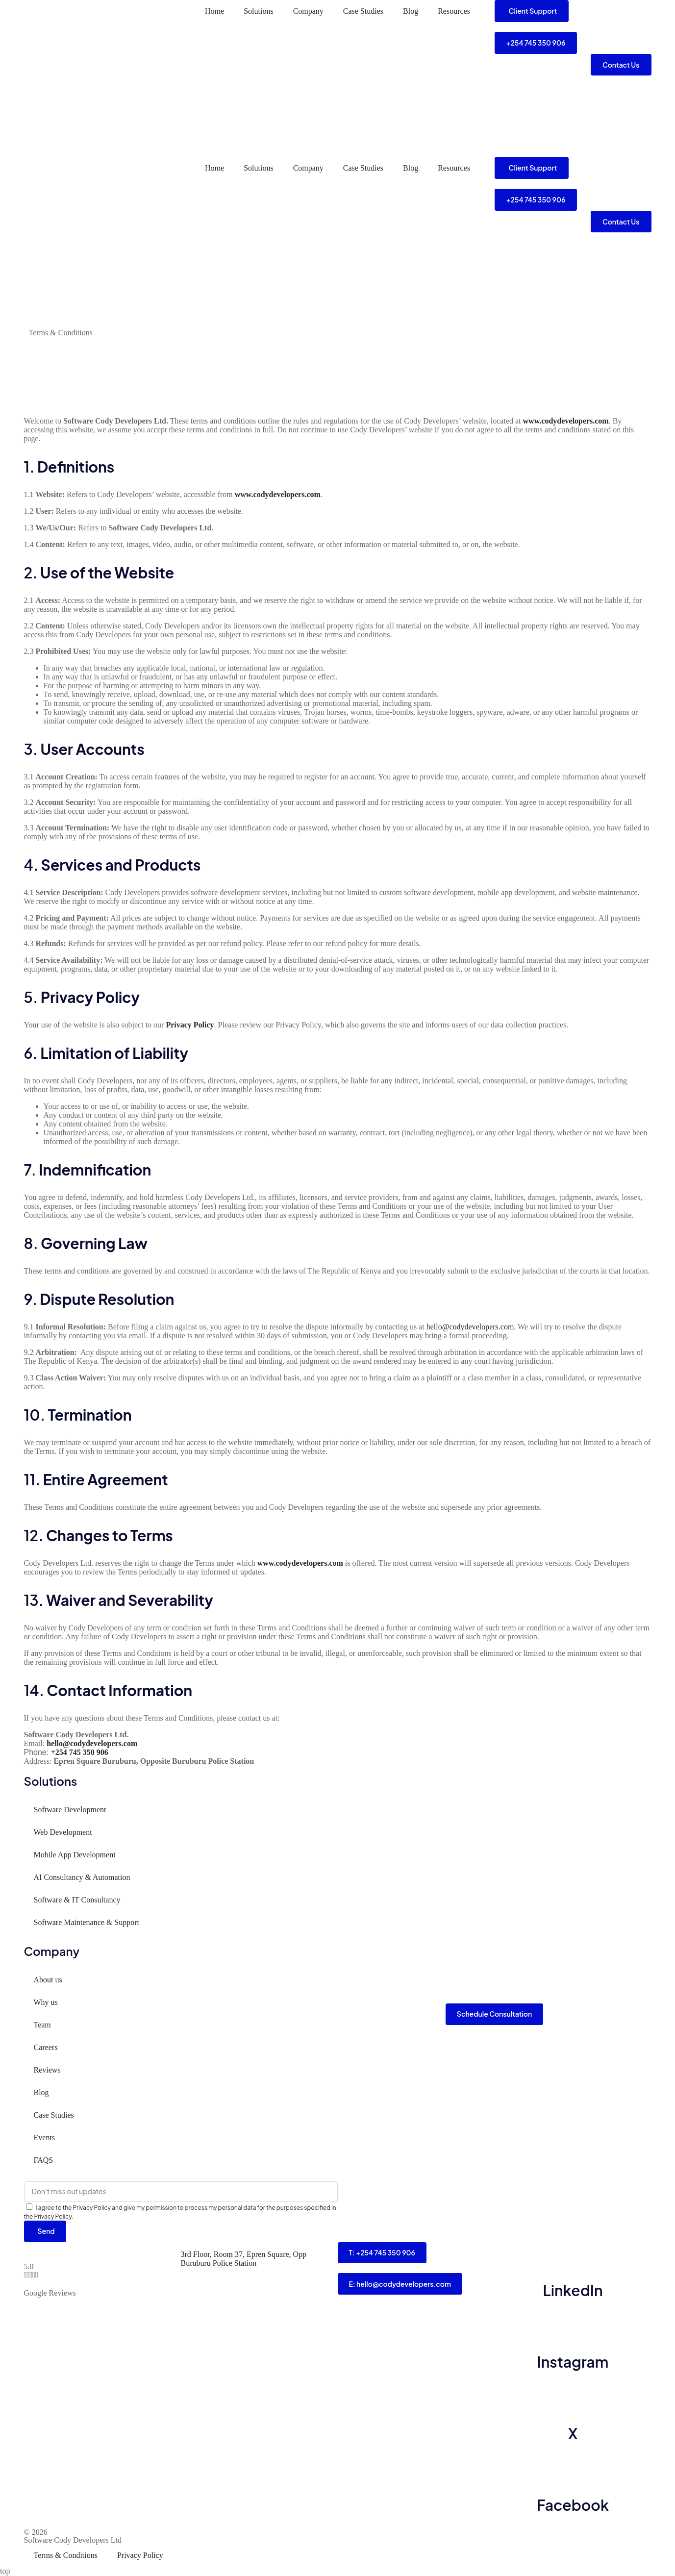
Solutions (258, 11)
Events (44, 2137)
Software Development (70, 1809)
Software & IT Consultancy (77, 1900)
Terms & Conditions (66, 2555)
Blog (410, 11)
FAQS (43, 2160)
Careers (46, 2047)
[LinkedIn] (573, 2255)
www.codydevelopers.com (566, 421)
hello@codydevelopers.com (470, 1327)
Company (308, 11)
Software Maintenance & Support (87, 1922)
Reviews (47, 2070)
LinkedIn (572, 2290)
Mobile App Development (75, 1855)
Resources (454, 11)
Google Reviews (50, 2293)
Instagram (573, 2362)
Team (42, 2025)
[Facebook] (573, 2469)
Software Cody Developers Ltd (73, 2540)
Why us (46, 2002)
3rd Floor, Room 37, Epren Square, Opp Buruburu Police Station (244, 2259)
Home (214, 11)
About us (48, 1980)
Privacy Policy (140, 2555)
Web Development (63, 1832)
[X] (573, 2398)
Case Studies (363, 11)
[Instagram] (573, 2326)
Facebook (573, 2505)
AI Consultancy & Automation (82, 1877)
